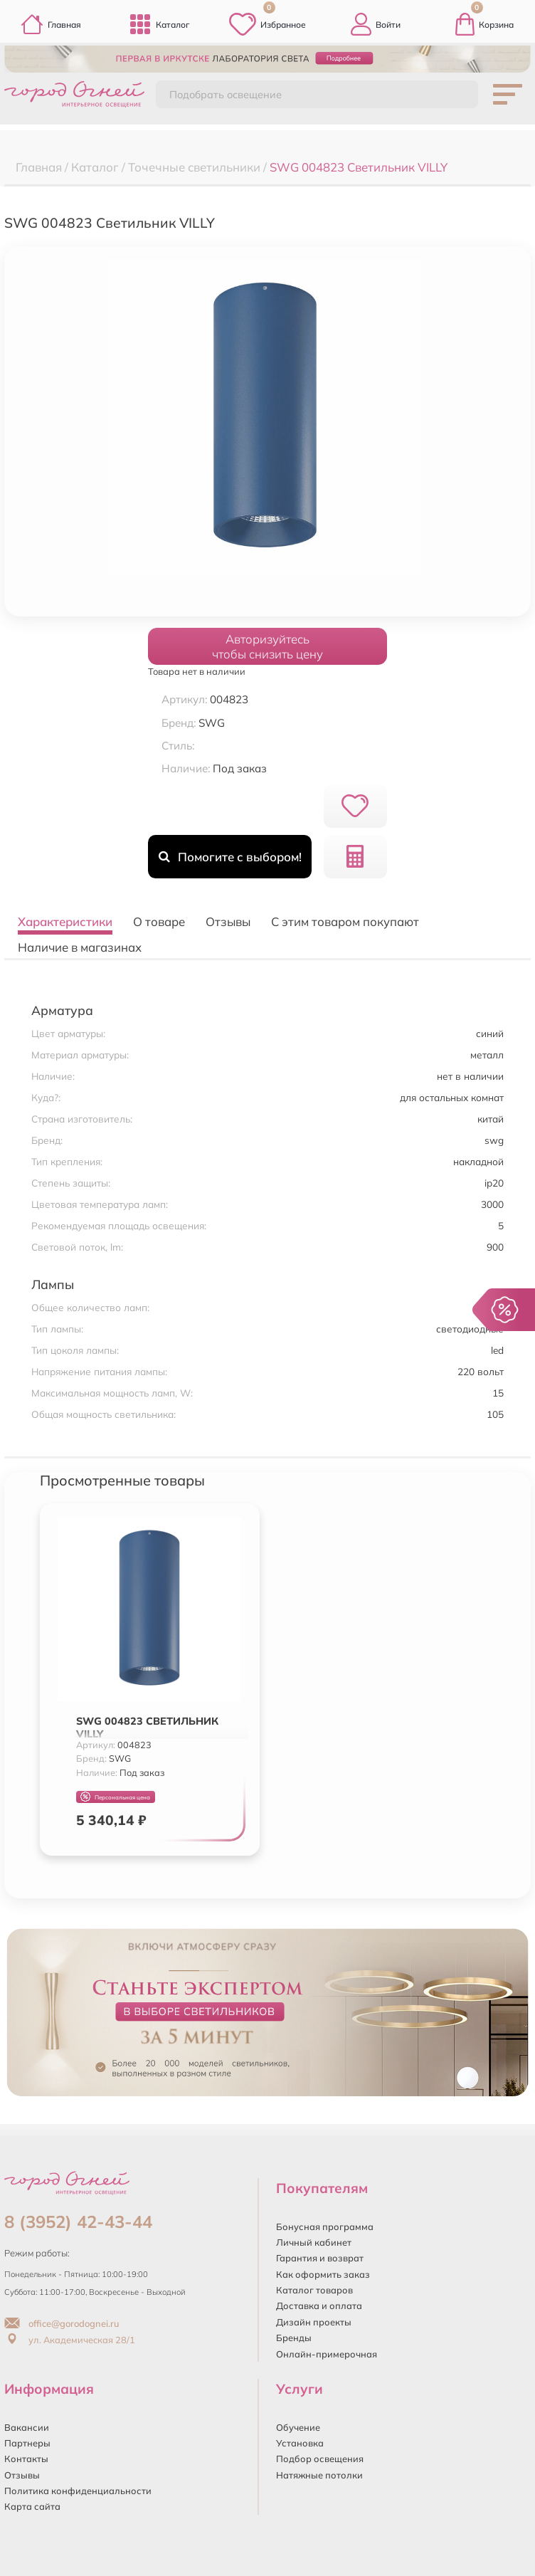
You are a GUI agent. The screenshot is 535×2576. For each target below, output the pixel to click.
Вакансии (26, 2427)
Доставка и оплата (319, 2305)
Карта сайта (32, 2506)
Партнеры (27, 2443)
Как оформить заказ (323, 2274)
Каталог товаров (314, 2290)
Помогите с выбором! (230, 856)
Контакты (26, 2458)
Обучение (298, 2427)
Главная (51, 24)
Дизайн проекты (313, 2322)
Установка (300, 2443)
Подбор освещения (320, 2458)
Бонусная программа (325, 2226)
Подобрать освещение (225, 94)
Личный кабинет (313, 2242)
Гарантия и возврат (320, 2258)
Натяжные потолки (319, 2475)
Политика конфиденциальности (78, 2490)
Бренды (294, 2337)
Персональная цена (115, 1797)
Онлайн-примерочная (326, 2354)
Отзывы (22, 2475)
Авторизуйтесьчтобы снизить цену (267, 646)
